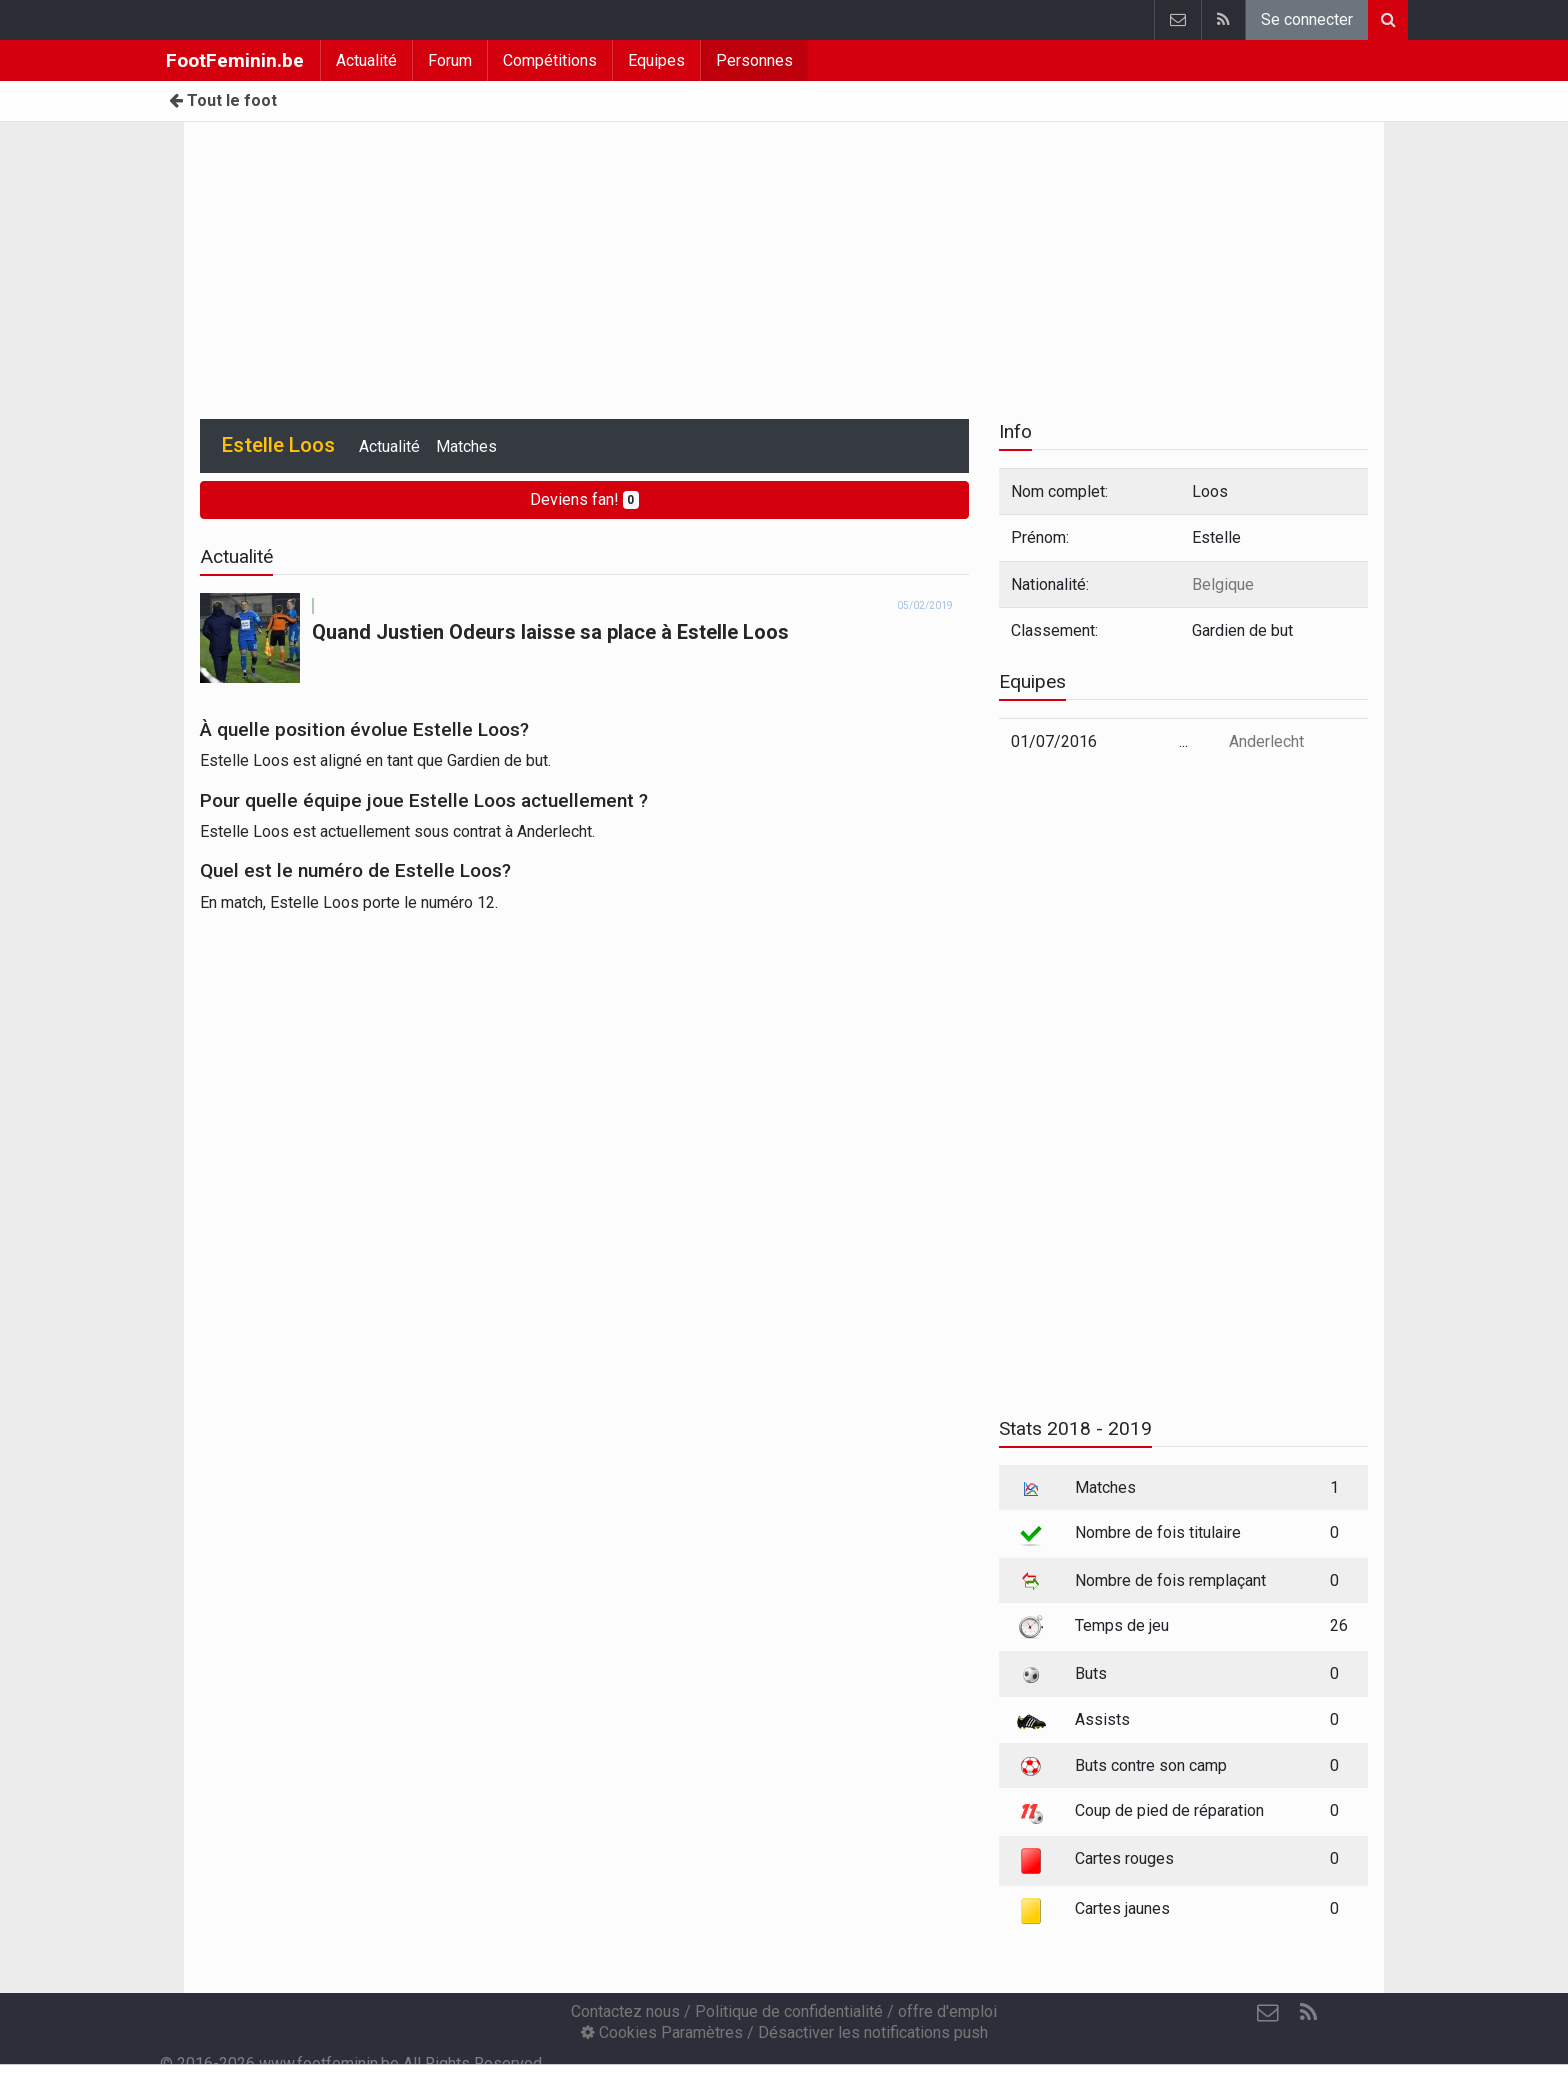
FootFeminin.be (235, 60)
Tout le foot (223, 100)
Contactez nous (625, 2011)
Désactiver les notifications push (873, 2032)
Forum (450, 60)
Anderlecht (1266, 741)
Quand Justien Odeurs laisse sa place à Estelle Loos (550, 632)
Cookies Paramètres (662, 2032)
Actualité (366, 60)
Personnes (754, 60)
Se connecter (1307, 19)
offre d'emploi (947, 2011)
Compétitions (550, 60)
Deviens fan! (585, 499)
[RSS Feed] (1308, 2013)
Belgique (1223, 584)
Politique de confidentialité (789, 2011)
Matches (466, 446)
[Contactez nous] (1268, 2013)
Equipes (656, 60)
